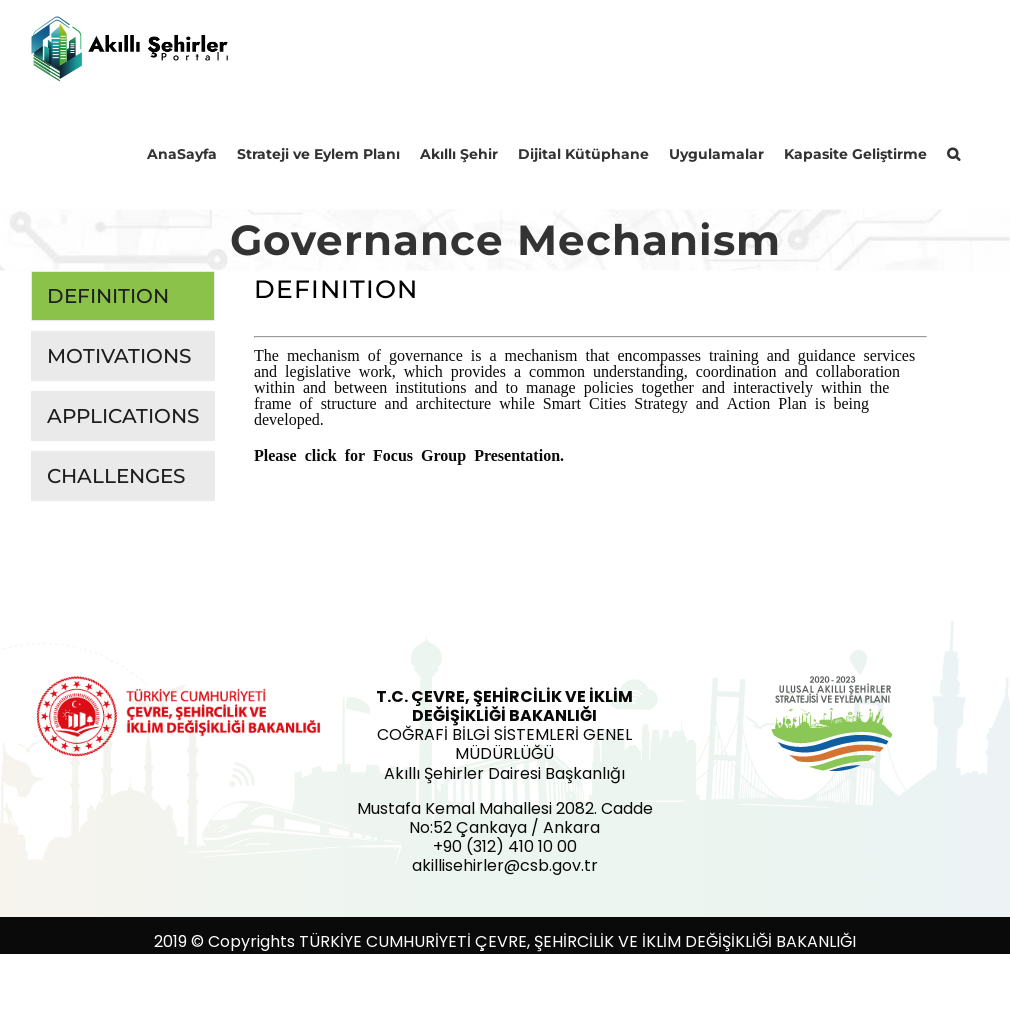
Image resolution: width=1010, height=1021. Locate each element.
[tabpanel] (590, 376)
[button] (953, 153)
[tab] (123, 296)
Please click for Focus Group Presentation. (409, 454)
